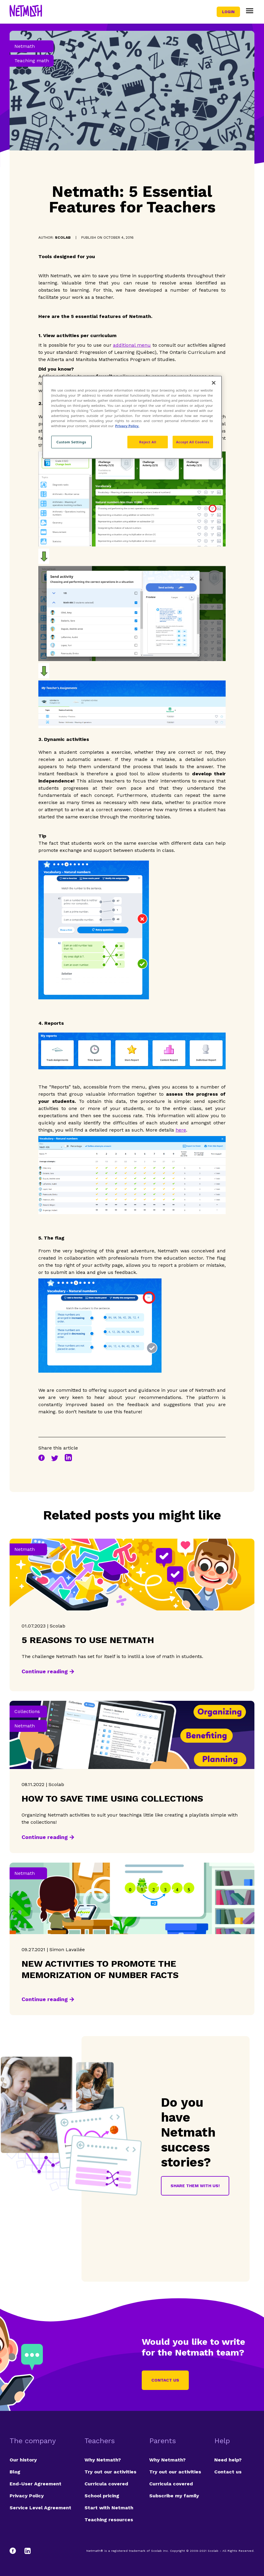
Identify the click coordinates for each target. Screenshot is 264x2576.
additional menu (132, 345)
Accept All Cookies (192, 442)
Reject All (147, 442)
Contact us (165, 2380)
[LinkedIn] (28, 2551)
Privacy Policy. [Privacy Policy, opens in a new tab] (127, 426)
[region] (132, 417)
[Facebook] (16, 2551)
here (181, 1130)
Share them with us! (195, 2185)
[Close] (213, 382)
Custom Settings (71, 442)
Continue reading (45, 1671)
